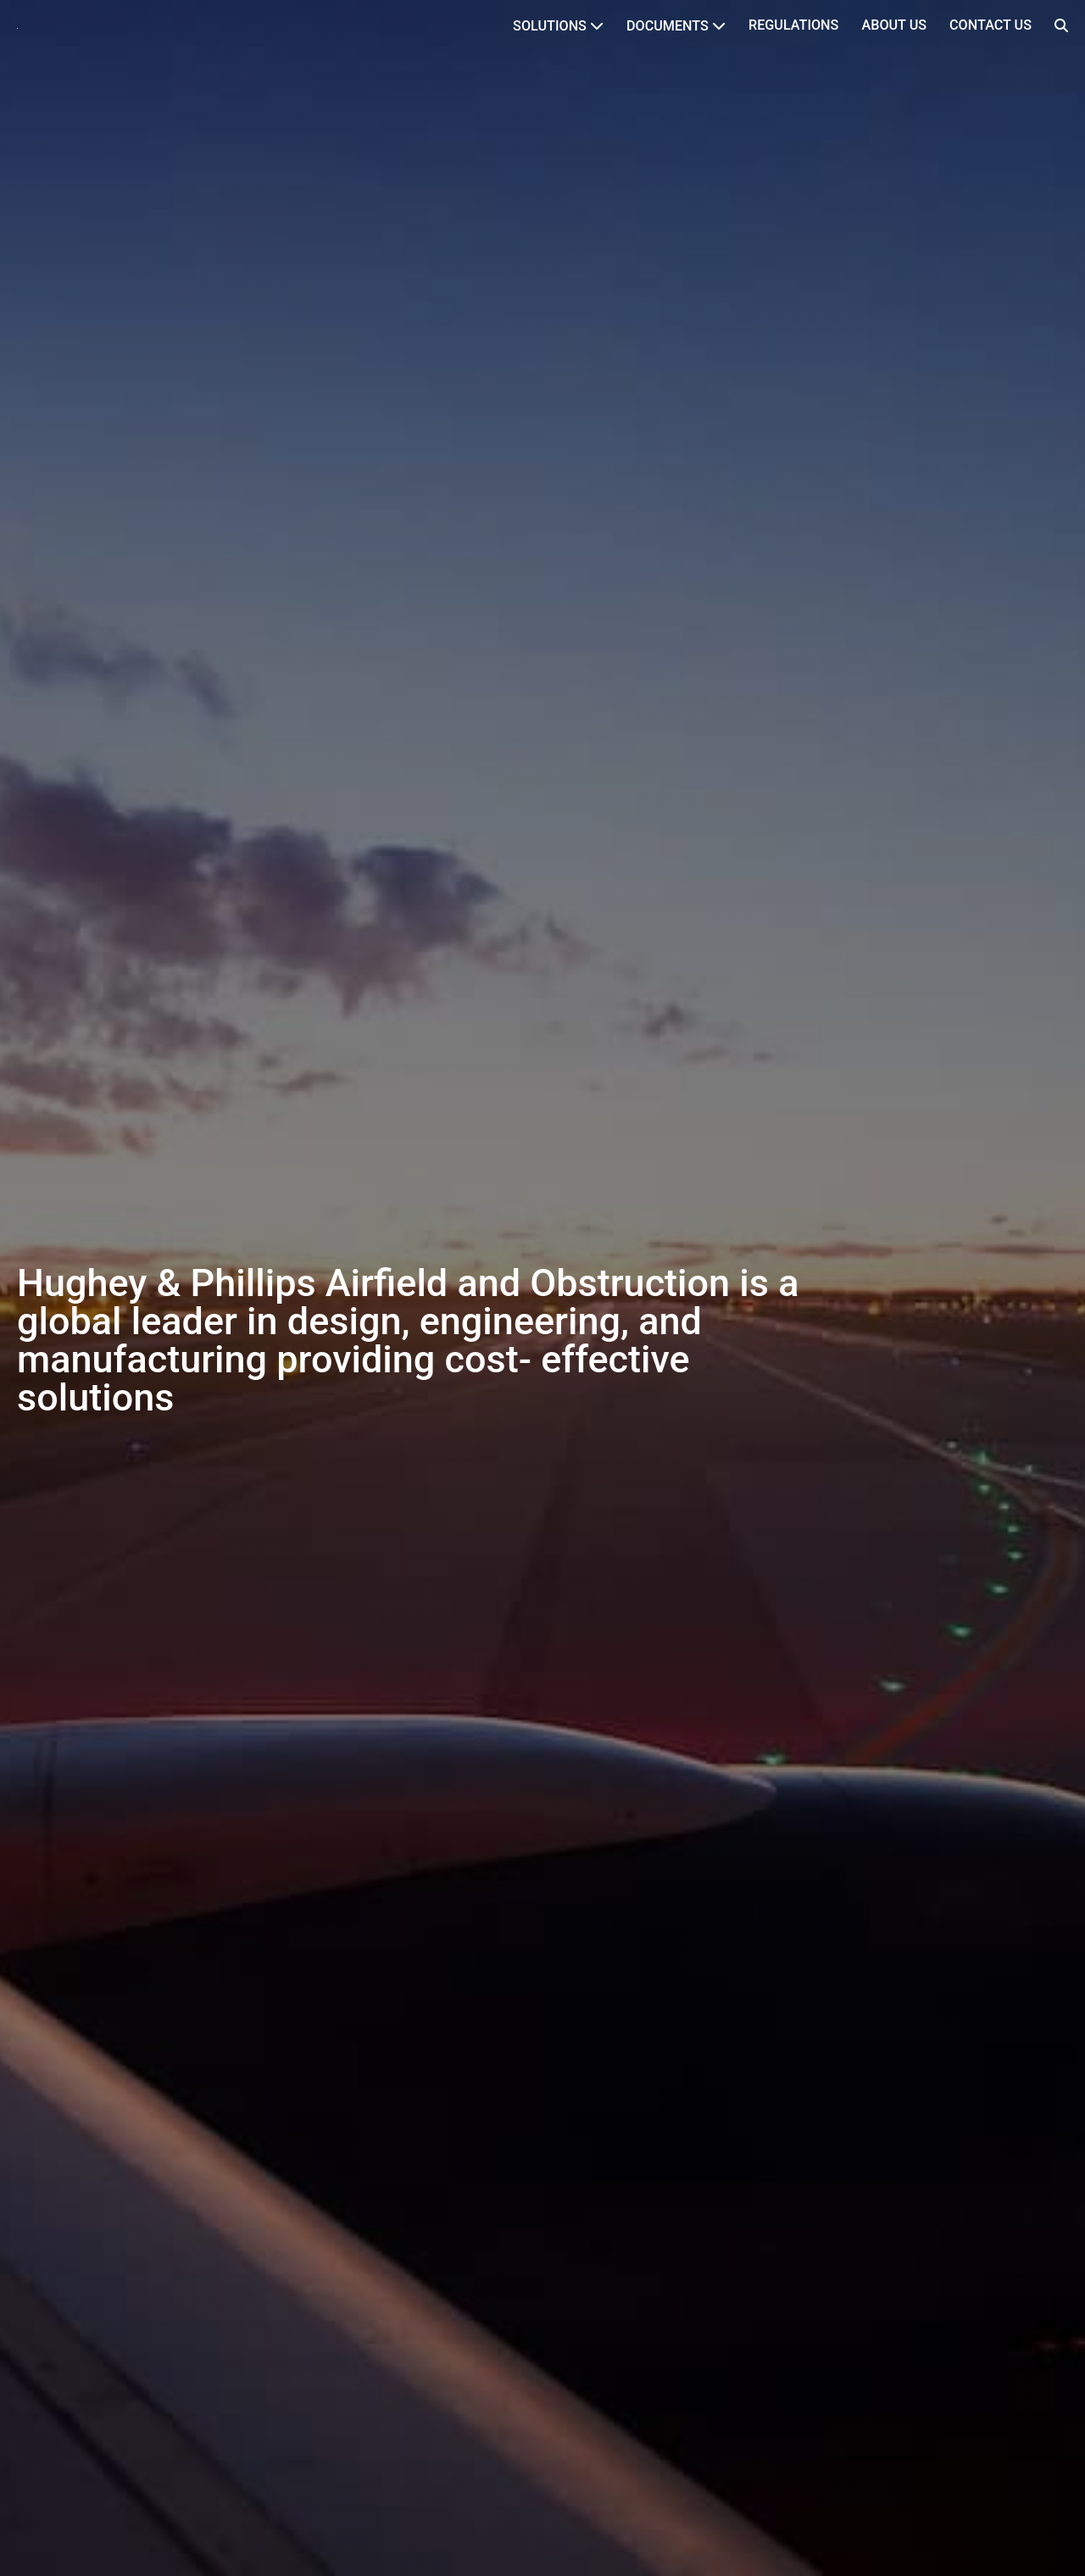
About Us (893, 25)
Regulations (793, 25)
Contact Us (990, 25)
